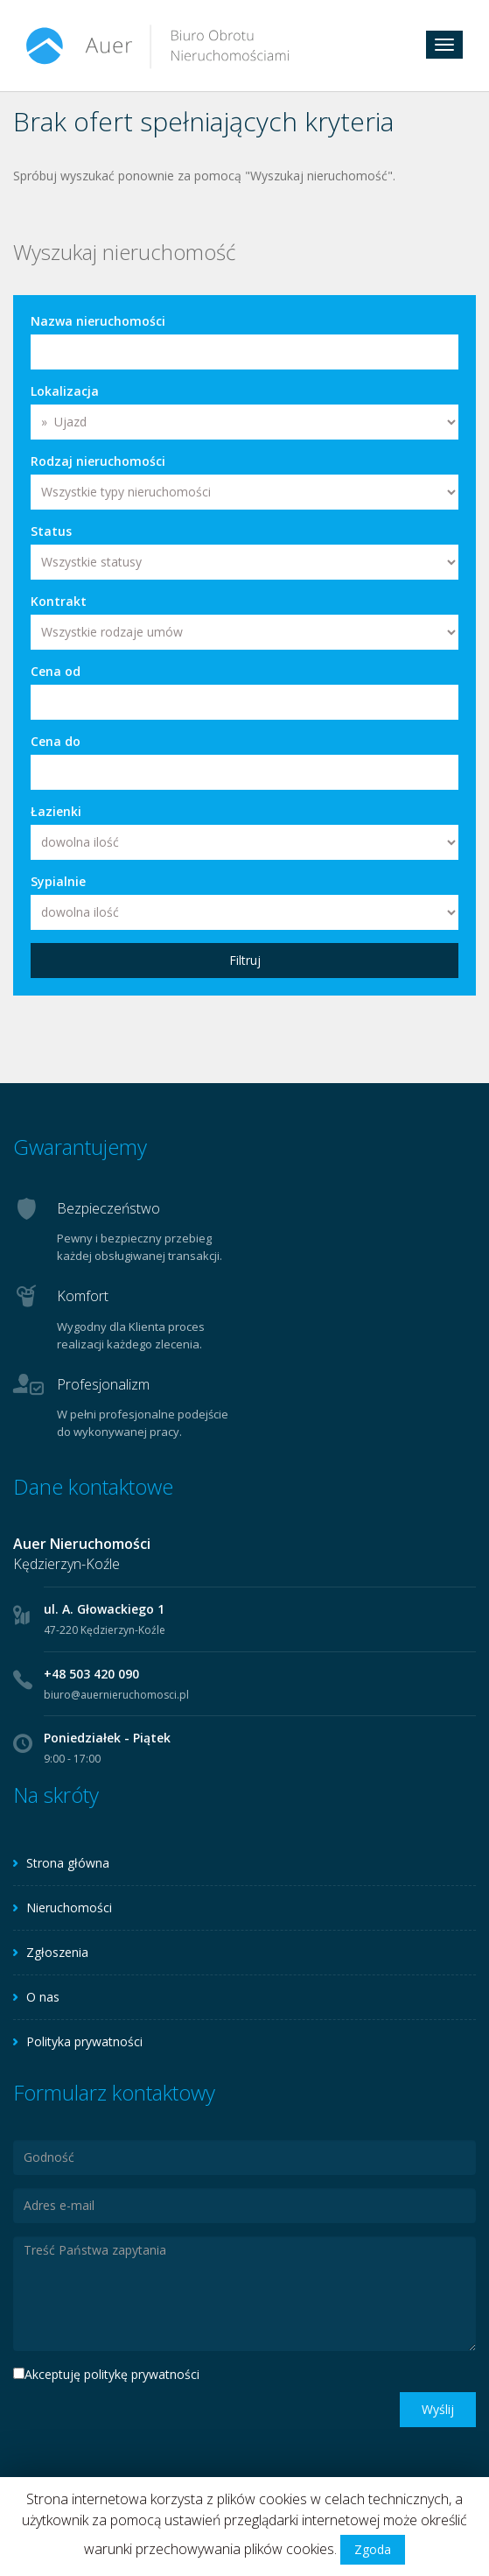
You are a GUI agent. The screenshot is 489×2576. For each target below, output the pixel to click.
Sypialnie (58, 881)
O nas (42, 1996)
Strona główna (67, 1863)
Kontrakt (59, 601)
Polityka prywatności (84, 2041)
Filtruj (245, 960)
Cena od (55, 671)
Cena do (55, 741)
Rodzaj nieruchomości (98, 461)
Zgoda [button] (372, 2549)
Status (51, 531)
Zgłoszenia (57, 1952)
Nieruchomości (69, 1907)
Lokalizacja (65, 391)
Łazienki (56, 811)
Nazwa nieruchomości (98, 321)
